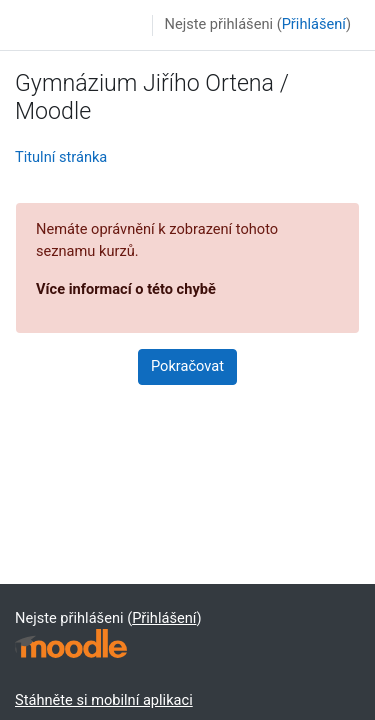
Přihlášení (314, 24)
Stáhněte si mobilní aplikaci (104, 700)
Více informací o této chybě (126, 289)
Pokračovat (187, 366)
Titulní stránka (61, 157)
